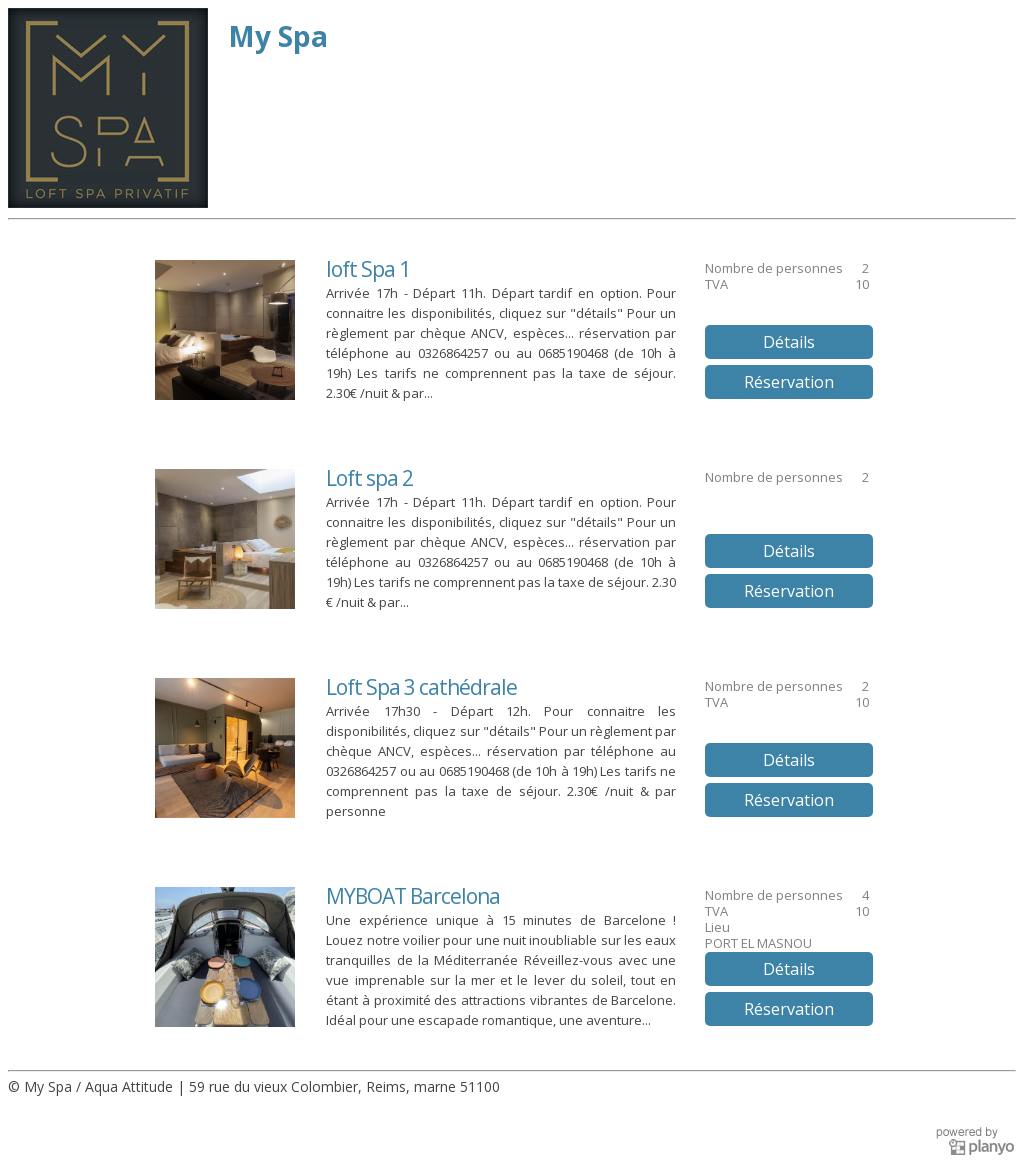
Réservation (789, 382)
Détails (789, 342)
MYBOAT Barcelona (413, 896)
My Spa (278, 36)
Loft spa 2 (369, 478)
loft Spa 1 (368, 269)
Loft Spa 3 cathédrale (421, 687)
